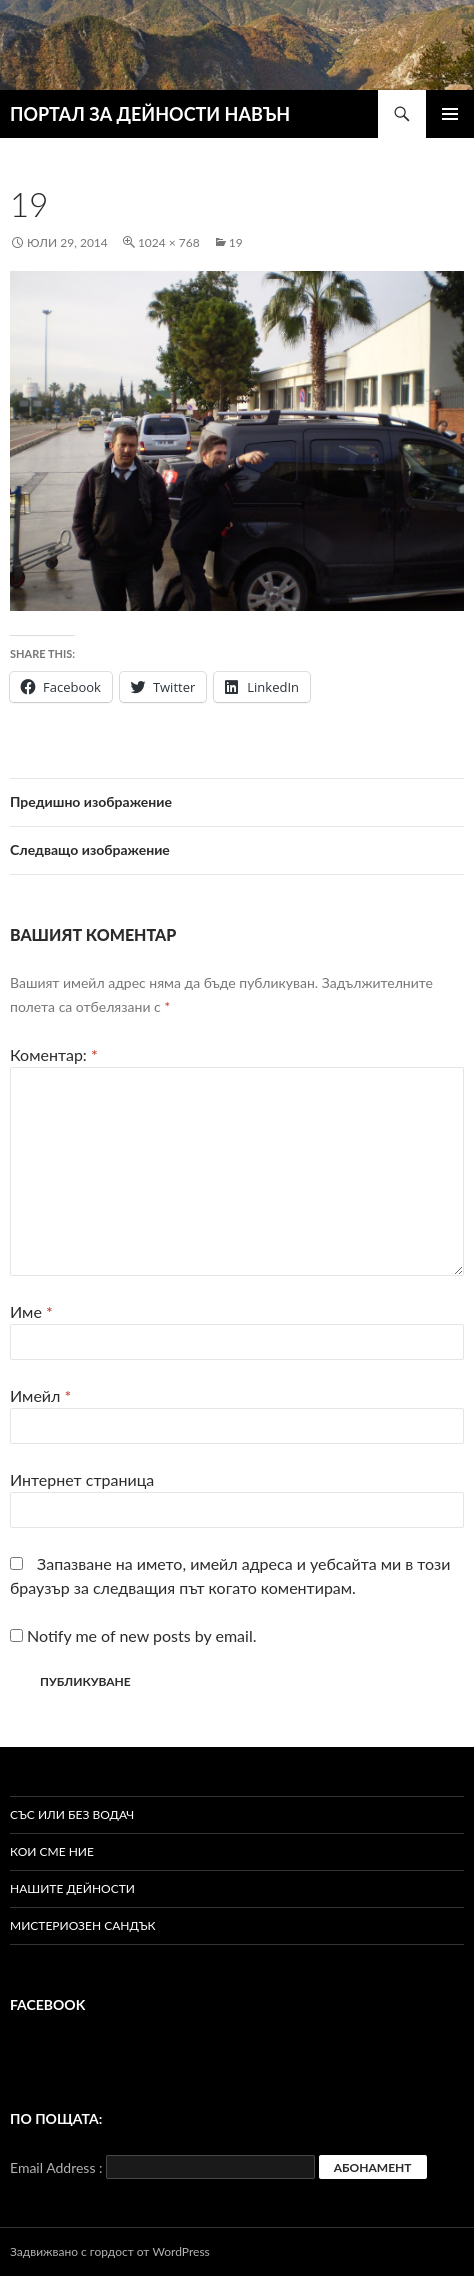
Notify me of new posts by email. (141, 1635)
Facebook (47, 2004)
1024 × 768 (169, 242)
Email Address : (56, 2167)
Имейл (40, 1395)
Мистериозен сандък (83, 1925)
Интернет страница (82, 1479)
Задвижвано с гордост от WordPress (110, 2251)
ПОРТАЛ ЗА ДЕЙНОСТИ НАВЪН (150, 114)
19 (236, 242)
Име (31, 1311)
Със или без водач (72, 1814)
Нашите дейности (72, 1888)
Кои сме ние (52, 1851)
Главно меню (450, 114)
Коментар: (54, 1054)
